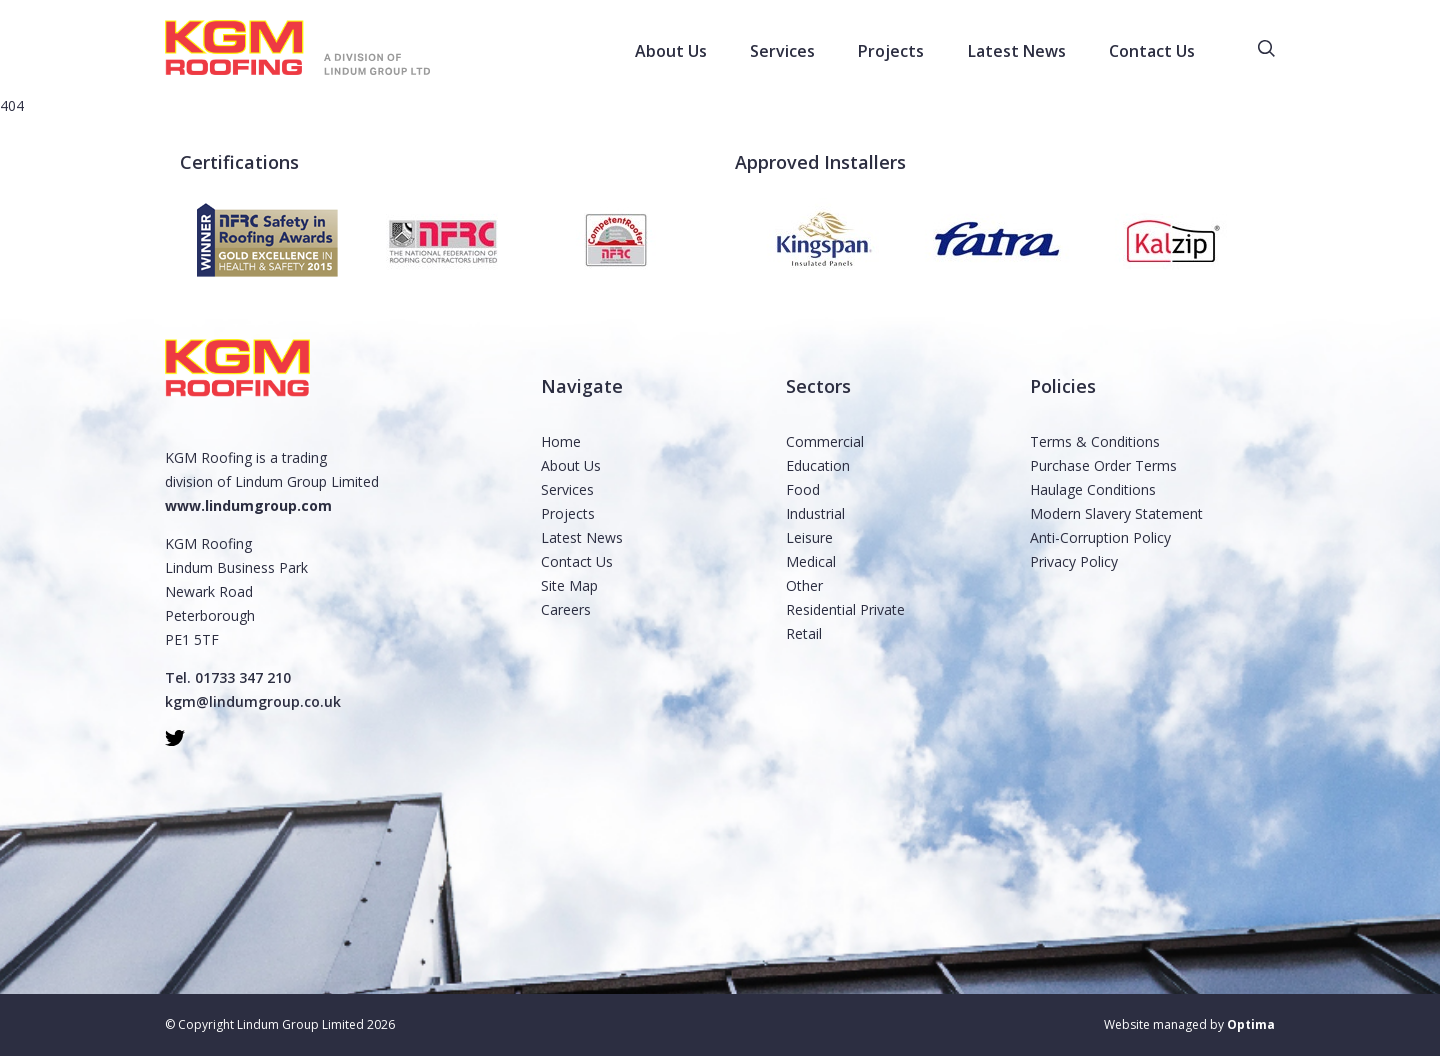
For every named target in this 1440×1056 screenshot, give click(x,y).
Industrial (815, 513)
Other (804, 585)
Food (803, 489)
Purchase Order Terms (1103, 465)
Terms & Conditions (1095, 441)
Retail (804, 633)
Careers (566, 609)
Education (818, 465)
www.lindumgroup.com (248, 505)
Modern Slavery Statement (1116, 513)
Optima (1251, 1024)
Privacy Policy (1074, 561)
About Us (571, 465)
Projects (568, 513)
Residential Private (845, 609)
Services (567, 489)
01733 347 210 (243, 677)
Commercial (825, 441)
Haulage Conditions (1093, 489)
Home (561, 441)
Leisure (809, 537)
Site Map (569, 585)
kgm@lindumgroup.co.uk (253, 701)
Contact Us (577, 561)
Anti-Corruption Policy (1100, 537)
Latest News (582, 537)
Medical (811, 561)
